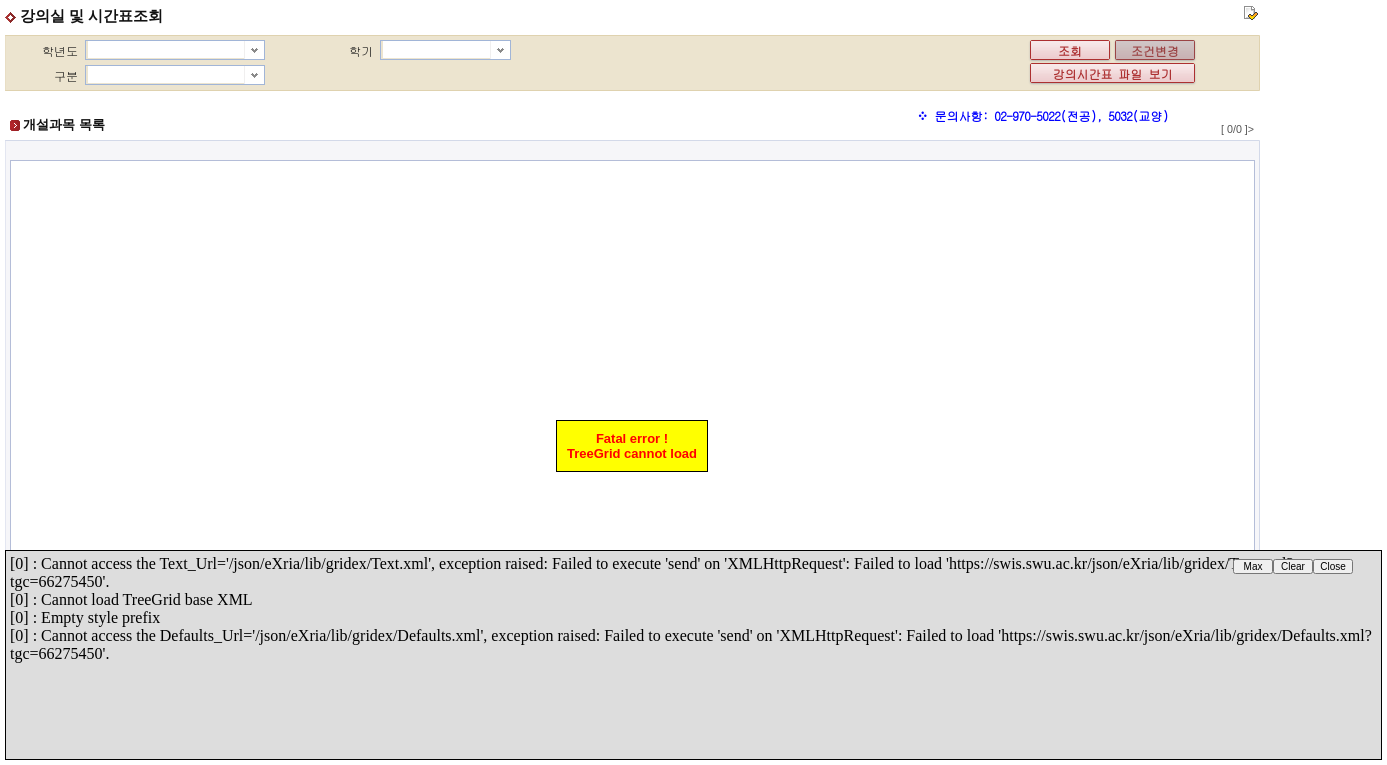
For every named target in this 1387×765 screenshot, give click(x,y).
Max (1253, 566)
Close (1333, 566)
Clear (1293, 566)
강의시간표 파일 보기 (1113, 73)
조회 (1070, 50)
